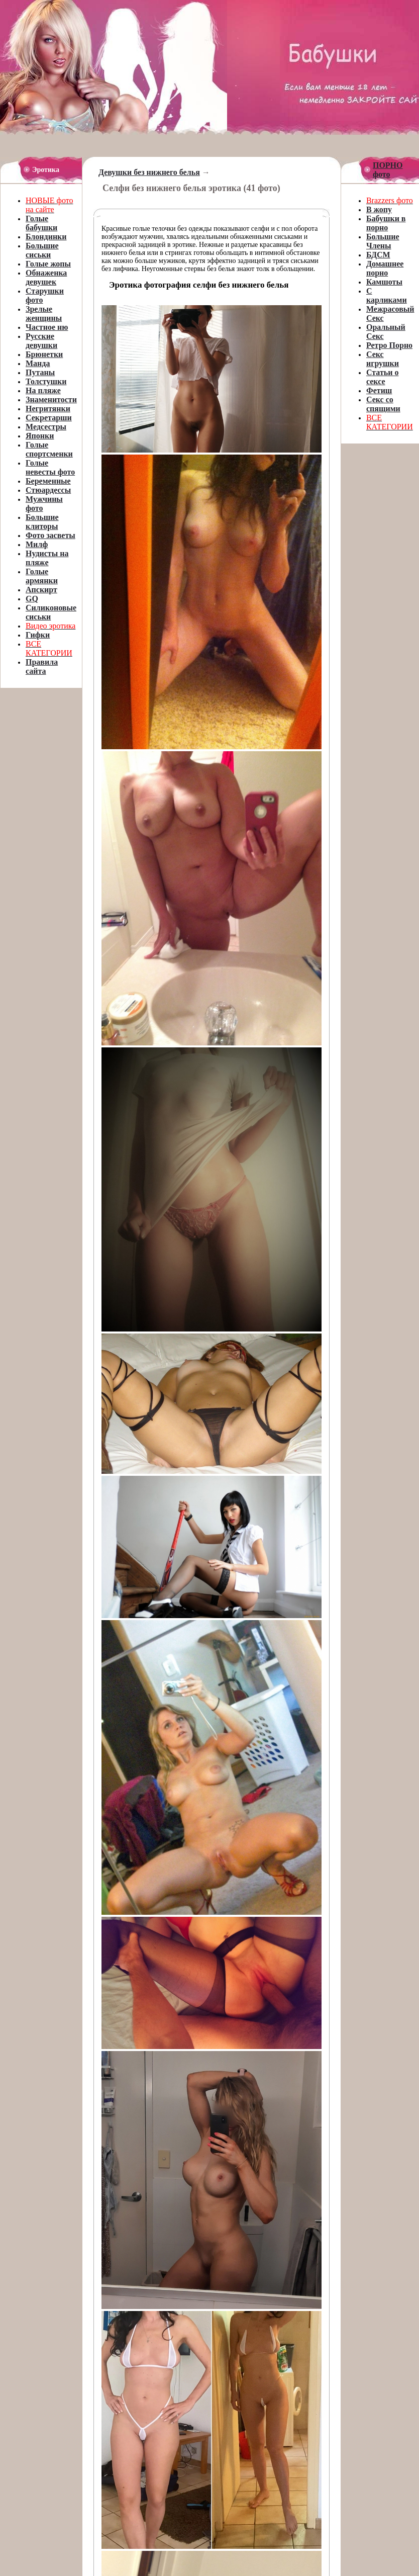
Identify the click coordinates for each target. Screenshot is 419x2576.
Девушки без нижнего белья (149, 172)
